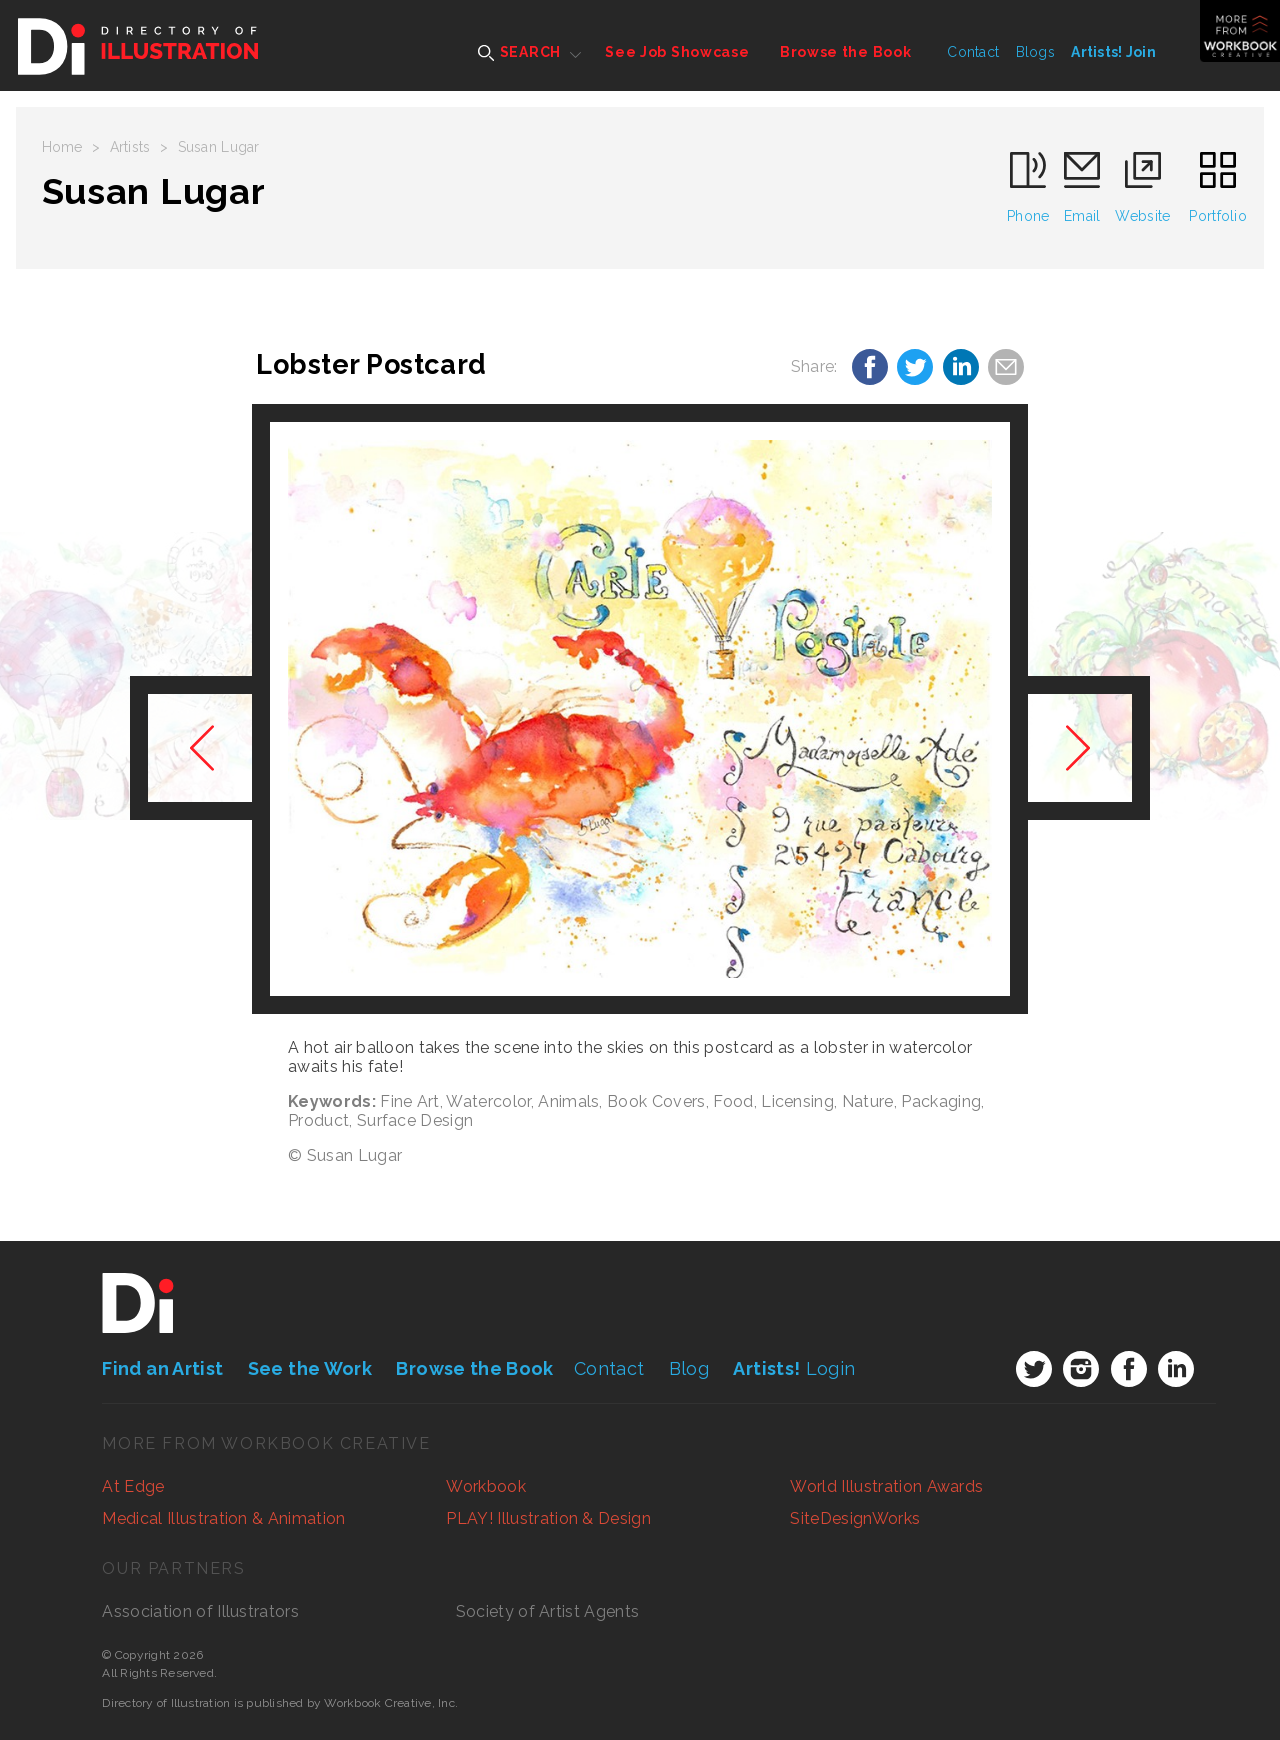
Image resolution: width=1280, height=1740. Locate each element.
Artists (130, 147)
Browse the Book (846, 52)
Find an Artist (162, 1368)
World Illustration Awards (886, 1486)
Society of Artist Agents (548, 1611)
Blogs (1035, 52)
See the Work (310, 1368)
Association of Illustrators (200, 1611)
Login (794, 1368)
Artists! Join (1113, 52)
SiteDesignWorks (855, 1518)
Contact (973, 52)
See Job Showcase (677, 52)
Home (62, 147)
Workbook (486, 1486)
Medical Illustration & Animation (223, 1518)
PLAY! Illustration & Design (548, 1518)
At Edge (133, 1486)
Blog (689, 1368)
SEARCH (519, 52)
